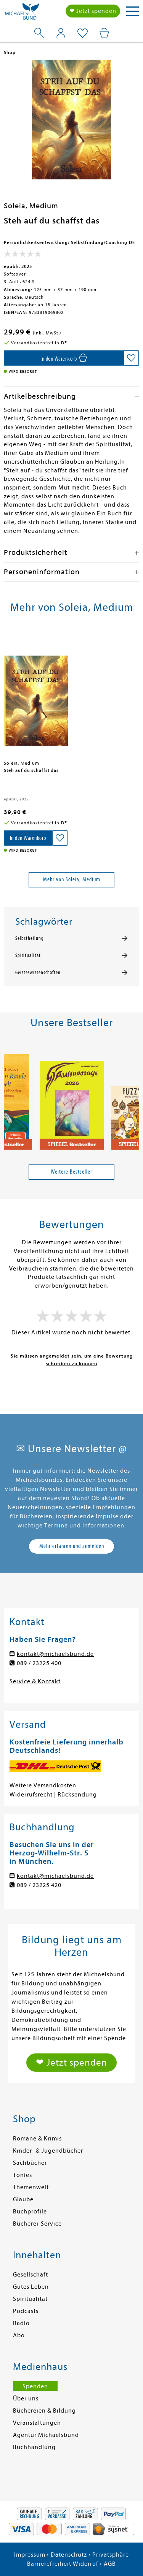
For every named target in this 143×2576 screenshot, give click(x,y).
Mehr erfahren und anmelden (72, 1546)
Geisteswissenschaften (38, 973)
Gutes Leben (31, 2286)
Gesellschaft (30, 2274)
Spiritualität (28, 955)
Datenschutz (69, 2554)
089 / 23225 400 (39, 1663)
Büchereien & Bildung (44, 2410)
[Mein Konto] (60, 32)
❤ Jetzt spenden (92, 11)
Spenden (35, 2386)
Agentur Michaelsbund (46, 2435)
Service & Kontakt (35, 1681)
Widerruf (85, 2563)
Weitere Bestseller (71, 1171)
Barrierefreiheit (49, 2563)
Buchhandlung (34, 2447)
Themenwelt (31, 2187)
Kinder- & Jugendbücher (48, 2150)
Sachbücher (30, 2162)
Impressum (29, 2554)
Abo (19, 2335)
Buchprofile (30, 2211)
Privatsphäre (110, 2554)
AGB (110, 2563)
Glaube (23, 2199)
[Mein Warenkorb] (104, 32)
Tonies (22, 2175)
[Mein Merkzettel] (82, 33)
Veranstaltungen (37, 2422)
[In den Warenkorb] (64, 358)
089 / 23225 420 (39, 1885)
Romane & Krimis (37, 2138)
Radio (21, 2323)
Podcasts (26, 2311)
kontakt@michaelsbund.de (55, 1654)
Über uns (26, 2398)
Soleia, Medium (31, 205)
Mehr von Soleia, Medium (71, 879)
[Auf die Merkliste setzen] (131, 358)
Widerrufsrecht (31, 1794)
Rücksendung (77, 1794)
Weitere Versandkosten (43, 1785)
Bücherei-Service (37, 2223)
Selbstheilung (29, 938)
